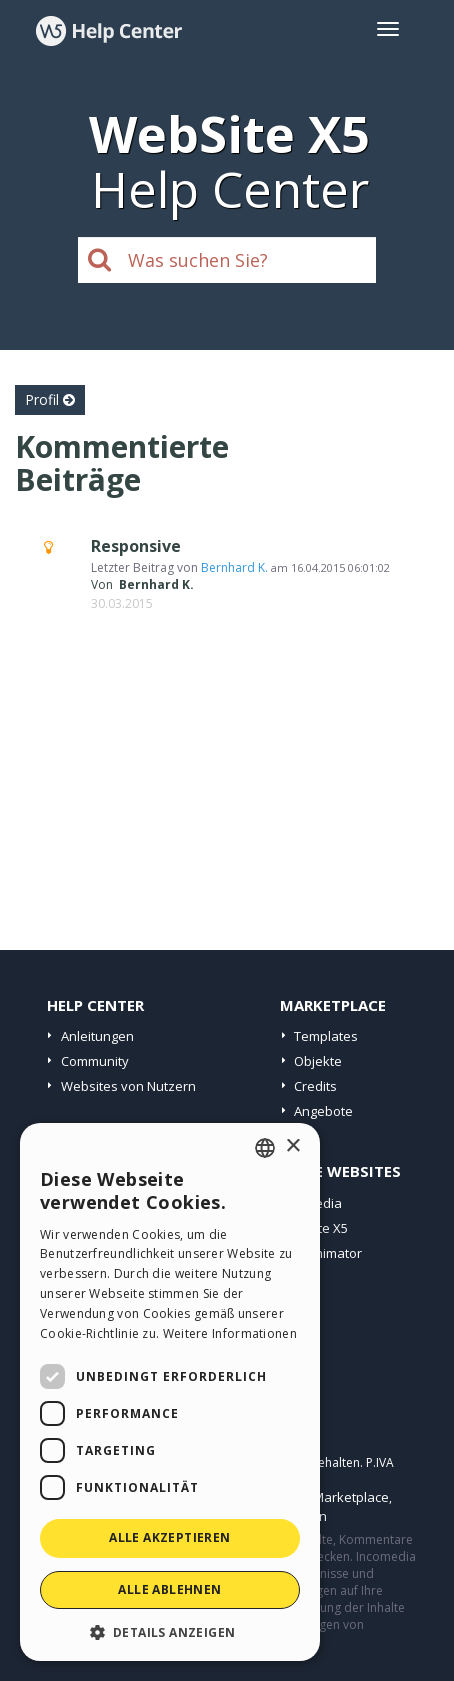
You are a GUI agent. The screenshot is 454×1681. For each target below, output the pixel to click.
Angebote (323, 1111)
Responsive (136, 546)
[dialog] (170, 1392)
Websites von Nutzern (128, 1086)
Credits (315, 1086)
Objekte (318, 1061)
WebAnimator (320, 1253)
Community (95, 1061)
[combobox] (265, 1148)
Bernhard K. (234, 567)
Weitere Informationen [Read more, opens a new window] (230, 1333)
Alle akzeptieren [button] (169, 1537)
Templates (326, 1036)
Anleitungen (97, 1036)
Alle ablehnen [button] (169, 1589)
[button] (170, 1631)
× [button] (292, 1146)
